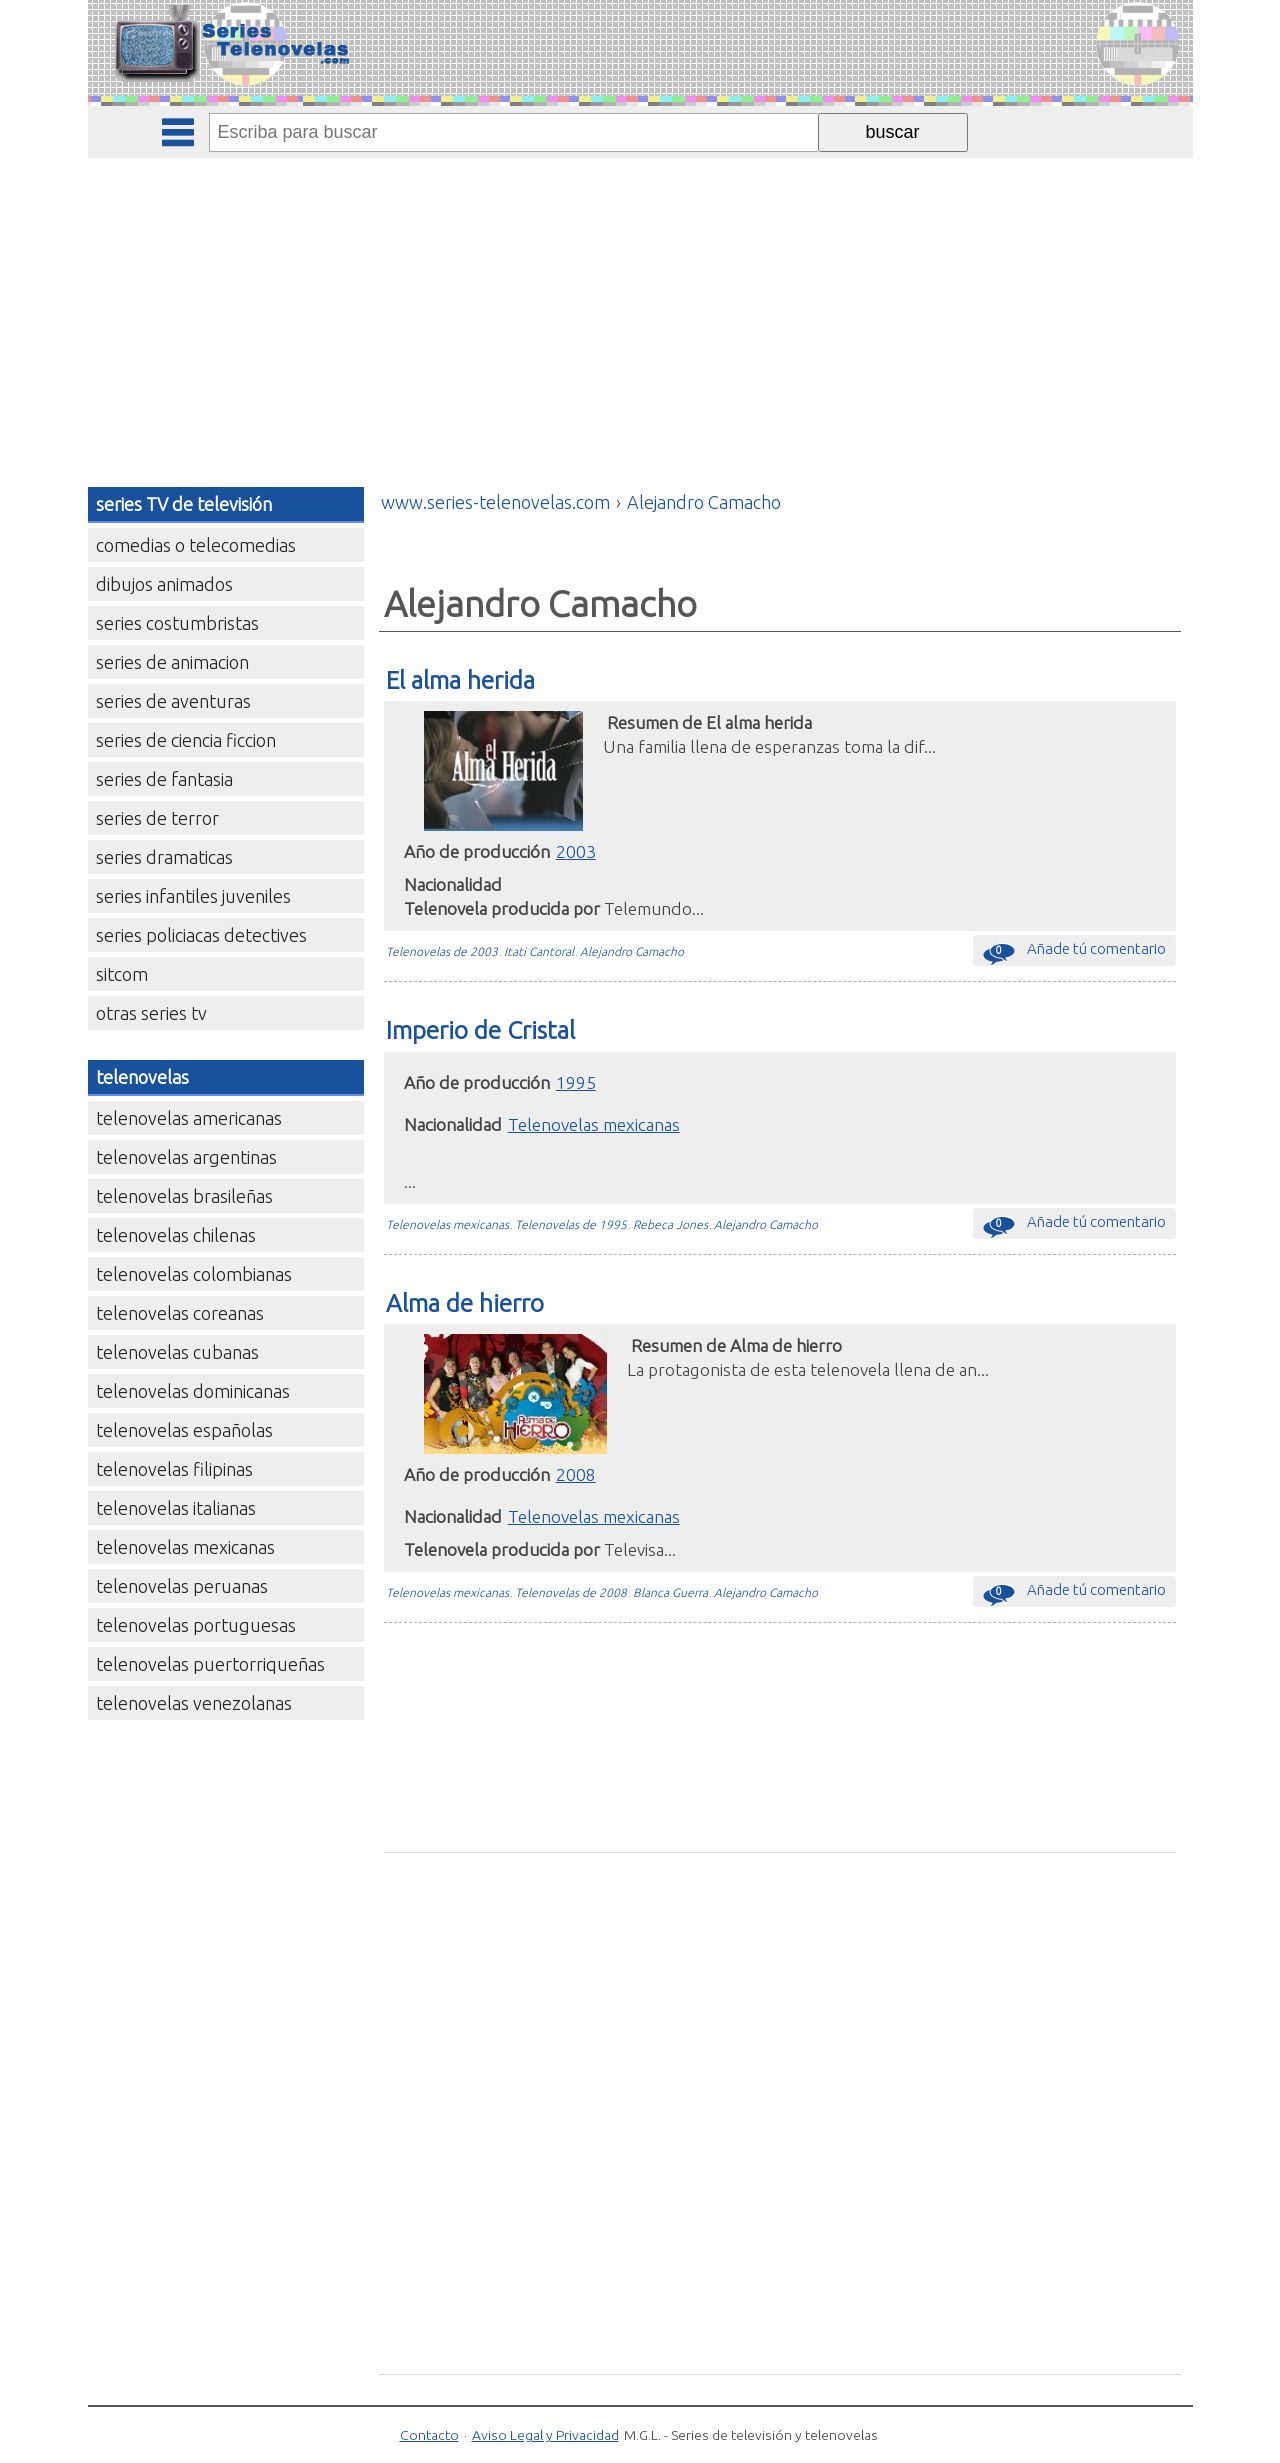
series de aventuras (173, 701)
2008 (576, 1474)
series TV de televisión (184, 504)
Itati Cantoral (539, 951)
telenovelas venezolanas (194, 1703)
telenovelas (142, 1077)
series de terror (157, 818)
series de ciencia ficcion (186, 740)
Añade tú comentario (1074, 953)
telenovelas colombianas (194, 1274)
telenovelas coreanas (180, 1313)
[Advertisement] (640, 308)
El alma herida (460, 680)
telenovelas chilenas (176, 1235)
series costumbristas (177, 623)
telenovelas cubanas (177, 1352)
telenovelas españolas (184, 1430)
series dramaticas (164, 857)
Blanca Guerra (670, 1592)
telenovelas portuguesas (196, 1625)
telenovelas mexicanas (185, 1547)
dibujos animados (164, 584)
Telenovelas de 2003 (442, 951)
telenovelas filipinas (174, 1469)
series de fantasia (164, 779)
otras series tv (151, 1013)
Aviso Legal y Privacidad (545, 2435)
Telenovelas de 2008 (571, 1592)
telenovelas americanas (189, 1118)
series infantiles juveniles (193, 896)
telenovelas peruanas (182, 1586)
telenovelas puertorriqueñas (210, 1664)
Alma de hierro (465, 1303)
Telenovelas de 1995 (571, 1224)
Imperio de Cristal (480, 1030)
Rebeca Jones (670, 1224)
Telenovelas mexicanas (594, 1124)
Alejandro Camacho (632, 951)
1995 (576, 1082)
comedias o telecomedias (196, 545)
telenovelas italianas (176, 1508)
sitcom (122, 974)
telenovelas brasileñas (184, 1196)
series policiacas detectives (201, 935)
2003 (576, 851)
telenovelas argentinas (186, 1157)
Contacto (429, 2435)
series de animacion (172, 662)
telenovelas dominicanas (193, 1391)
